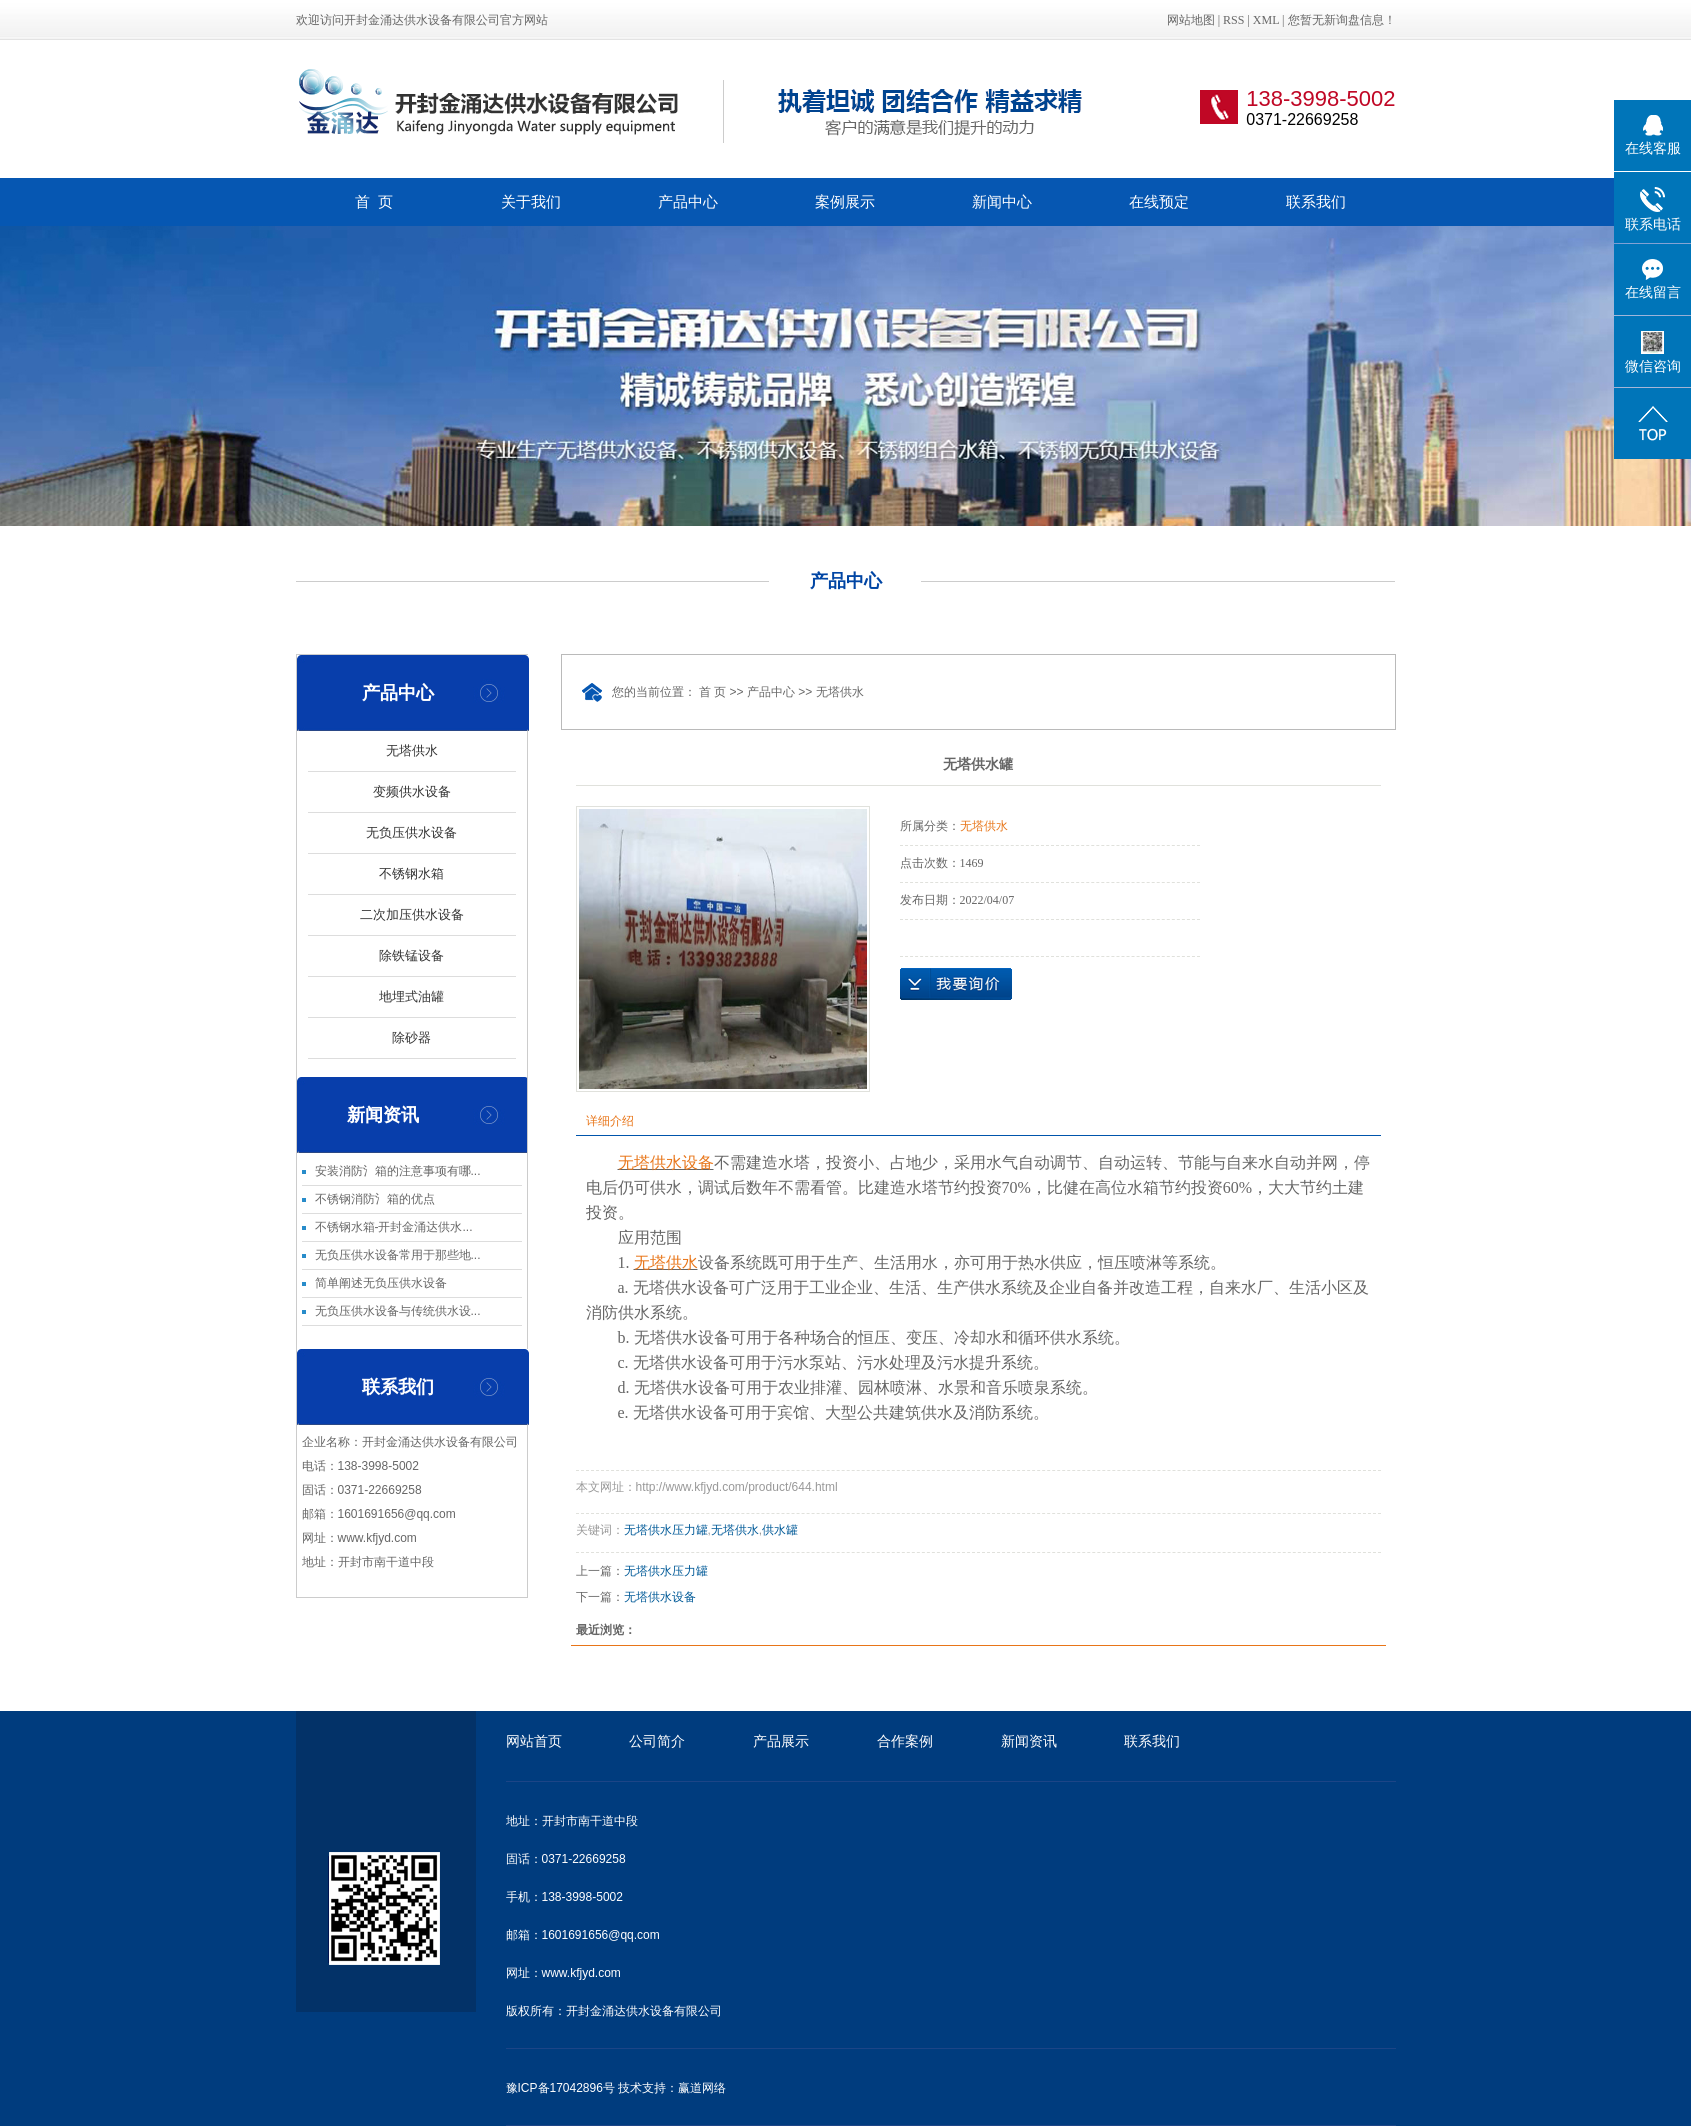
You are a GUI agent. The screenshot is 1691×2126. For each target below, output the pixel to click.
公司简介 (657, 1741)
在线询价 (956, 984)
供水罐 (780, 1530)
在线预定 (1159, 201)
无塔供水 (412, 750)
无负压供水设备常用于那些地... (398, 1255)
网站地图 (1192, 20)
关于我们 (531, 201)
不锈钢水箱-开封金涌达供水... (394, 1227)
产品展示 (781, 1741)
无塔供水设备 (660, 1597)
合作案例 (905, 1741)
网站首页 (534, 1741)
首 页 (374, 201)
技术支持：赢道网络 (672, 2088)
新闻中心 (1002, 201)
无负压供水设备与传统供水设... (398, 1311)
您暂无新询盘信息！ (1342, 20)
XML (1266, 20)
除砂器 (411, 1037)
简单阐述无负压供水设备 (381, 1283)
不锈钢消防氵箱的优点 (375, 1199)
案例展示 (845, 201)
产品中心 (688, 201)
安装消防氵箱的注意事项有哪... (398, 1171)
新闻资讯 (1029, 1741)
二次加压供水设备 (412, 914)
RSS (1233, 20)
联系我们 (1316, 201)
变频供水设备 (412, 791)
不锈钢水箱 (411, 873)
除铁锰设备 (411, 955)
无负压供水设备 (411, 832)
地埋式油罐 (411, 996)
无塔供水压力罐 (666, 1530)
